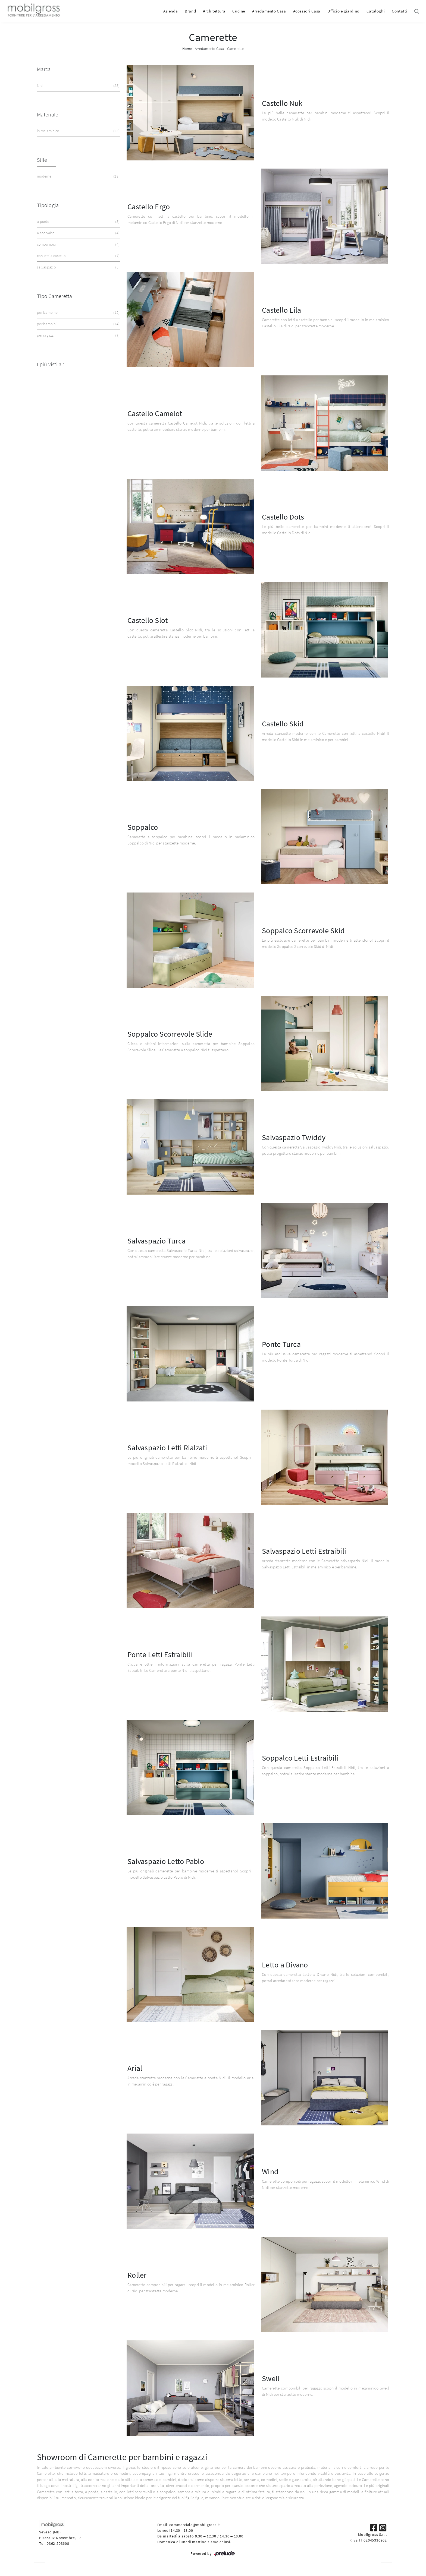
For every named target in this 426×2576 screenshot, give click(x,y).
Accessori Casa (306, 11)
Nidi (77, 85)
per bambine (77, 312)
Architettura (214, 11)
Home (187, 48)
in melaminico (77, 131)
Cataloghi (376, 11)
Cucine (238, 11)
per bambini (77, 324)
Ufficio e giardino (343, 11)
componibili (77, 244)
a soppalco (77, 233)
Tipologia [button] (48, 205)
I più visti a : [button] (50, 364)
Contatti (399, 11)
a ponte (77, 221)
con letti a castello (77, 256)
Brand (190, 11)
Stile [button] (42, 159)
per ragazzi (77, 335)
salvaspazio (77, 267)
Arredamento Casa (269, 11)
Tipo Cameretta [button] (54, 296)
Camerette (235, 48)
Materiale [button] (47, 114)
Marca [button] (44, 69)
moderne (77, 176)
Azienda (170, 11)
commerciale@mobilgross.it (194, 2524)
